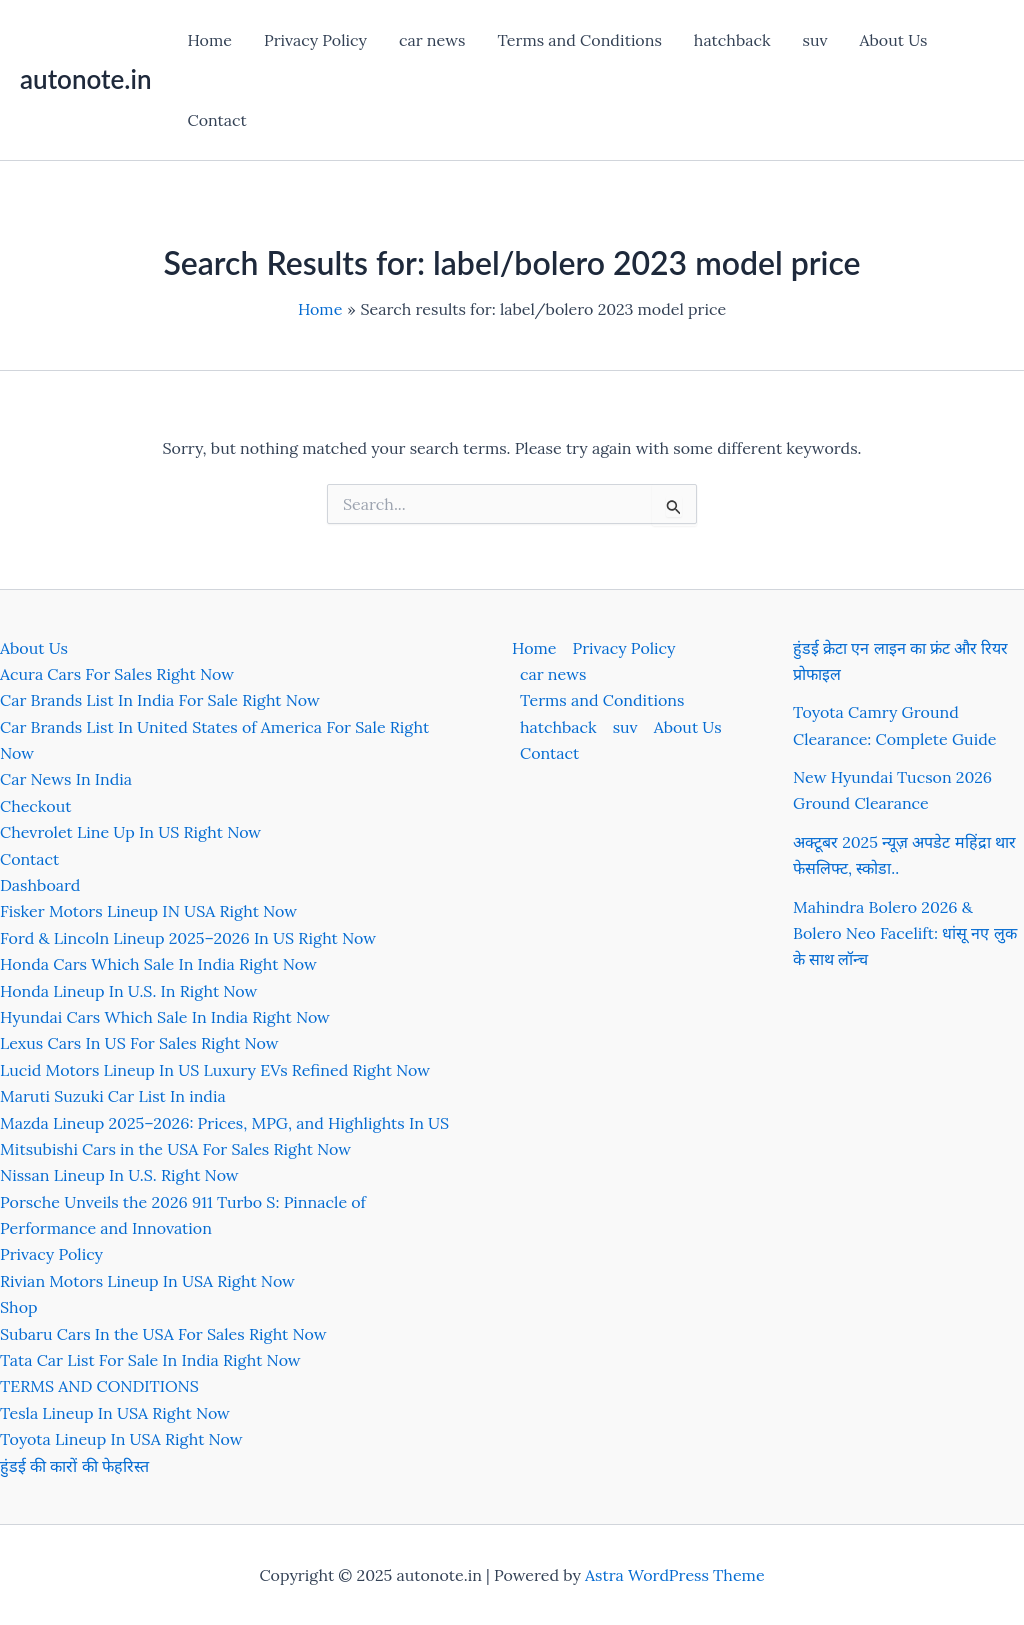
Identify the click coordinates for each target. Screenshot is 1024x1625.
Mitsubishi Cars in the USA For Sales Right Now (175, 1149)
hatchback (732, 40)
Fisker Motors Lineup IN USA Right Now (148, 911)
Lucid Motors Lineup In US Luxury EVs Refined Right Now (215, 1070)
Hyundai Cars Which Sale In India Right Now (165, 1017)
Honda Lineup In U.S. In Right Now (128, 991)
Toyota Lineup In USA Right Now (121, 1439)
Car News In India (66, 779)
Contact (216, 120)
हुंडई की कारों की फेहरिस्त (74, 1466)
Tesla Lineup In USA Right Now (115, 1413)
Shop (19, 1307)
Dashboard (40, 885)
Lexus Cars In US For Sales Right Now (139, 1043)
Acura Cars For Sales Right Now (117, 674)
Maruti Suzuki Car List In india (113, 1096)
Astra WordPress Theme (675, 1575)
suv (815, 40)
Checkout (35, 806)
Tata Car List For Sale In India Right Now (150, 1360)
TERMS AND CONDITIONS (99, 1386)
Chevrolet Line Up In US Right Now (130, 832)
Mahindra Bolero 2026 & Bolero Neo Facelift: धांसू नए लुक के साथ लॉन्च (905, 933)
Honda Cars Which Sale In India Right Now (158, 964)
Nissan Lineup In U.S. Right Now (119, 1175)
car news (432, 40)
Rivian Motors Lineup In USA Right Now (147, 1281)
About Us (894, 40)
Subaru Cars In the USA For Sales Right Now (163, 1334)
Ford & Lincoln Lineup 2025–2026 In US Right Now (188, 938)
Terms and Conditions (579, 40)
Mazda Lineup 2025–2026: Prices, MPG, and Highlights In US (224, 1123)
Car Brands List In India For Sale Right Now (160, 700)
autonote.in (85, 79)
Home (209, 40)
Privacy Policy (315, 40)
